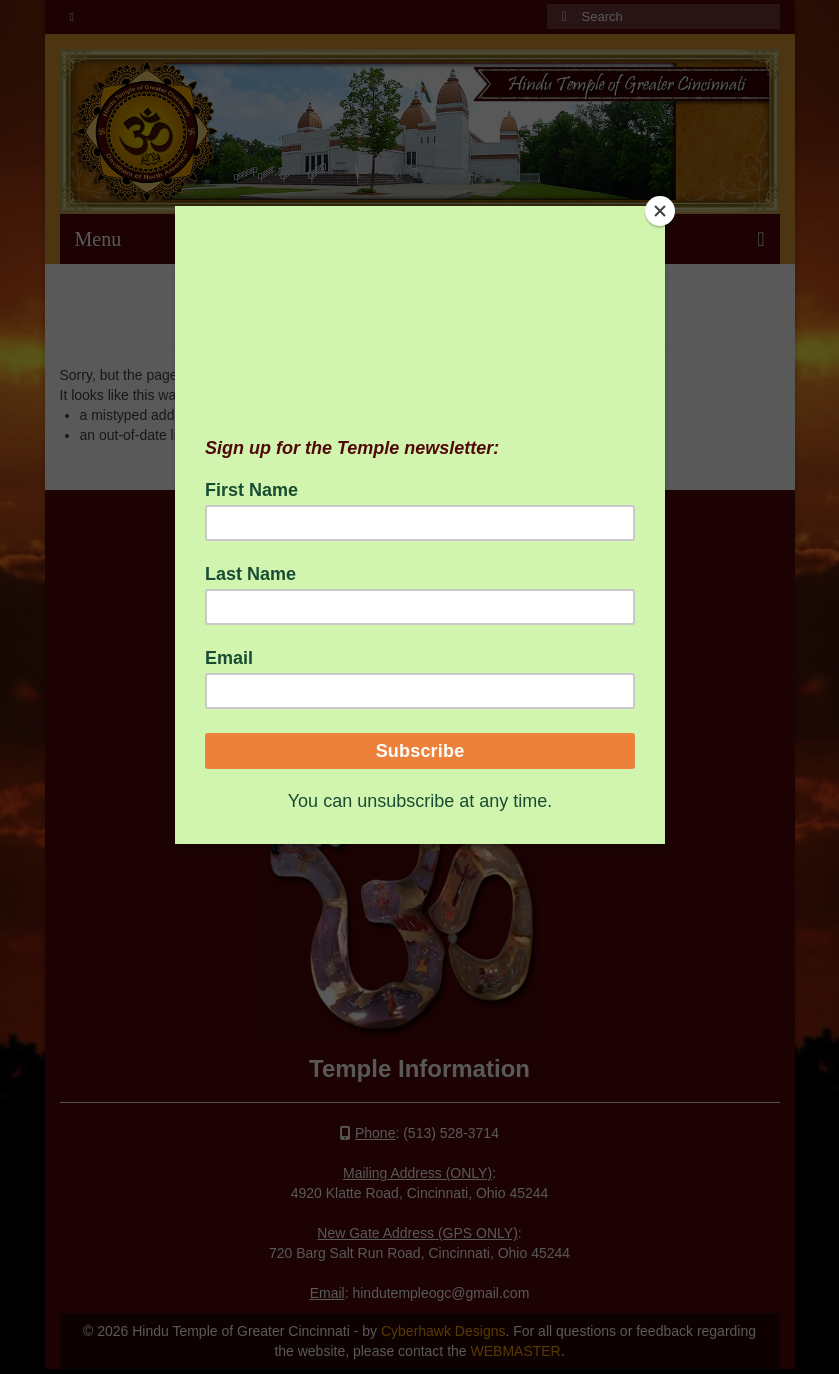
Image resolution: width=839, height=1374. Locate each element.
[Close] (660, 211)
